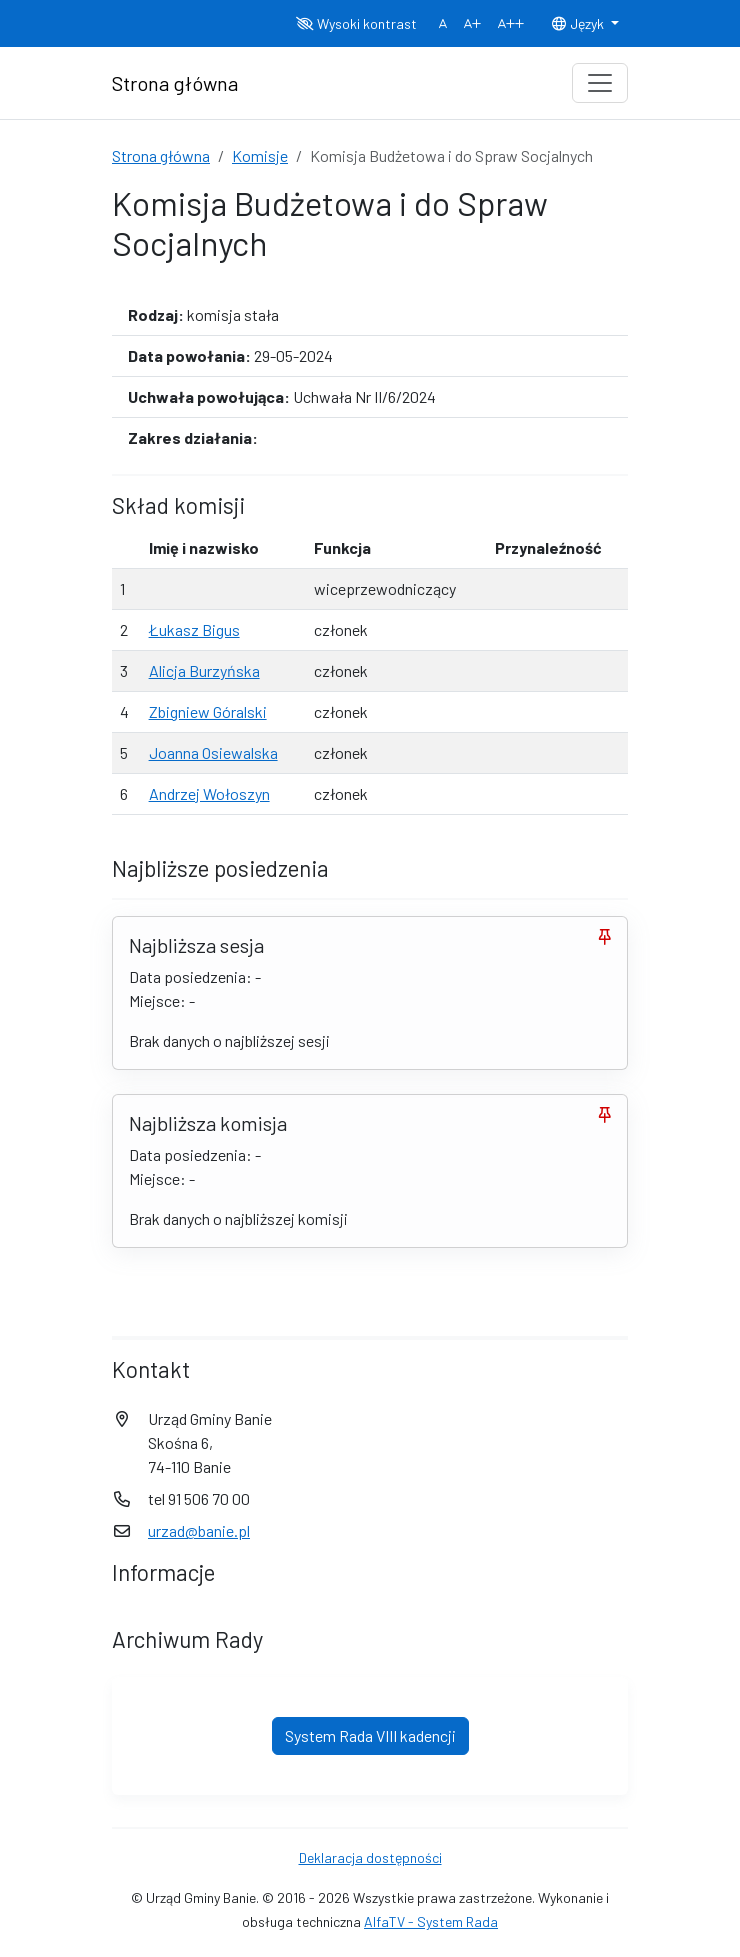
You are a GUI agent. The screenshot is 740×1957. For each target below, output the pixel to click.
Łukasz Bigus (194, 629)
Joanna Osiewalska (213, 752)
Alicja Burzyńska (204, 670)
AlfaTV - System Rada (431, 1921)
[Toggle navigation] (600, 83)
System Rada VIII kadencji (370, 1735)
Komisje (260, 155)
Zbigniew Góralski (208, 711)
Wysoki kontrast (356, 23)
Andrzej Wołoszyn (209, 793)
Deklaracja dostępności (370, 1857)
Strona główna (161, 155)
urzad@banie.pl (199, 1530)
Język (579, 23)
